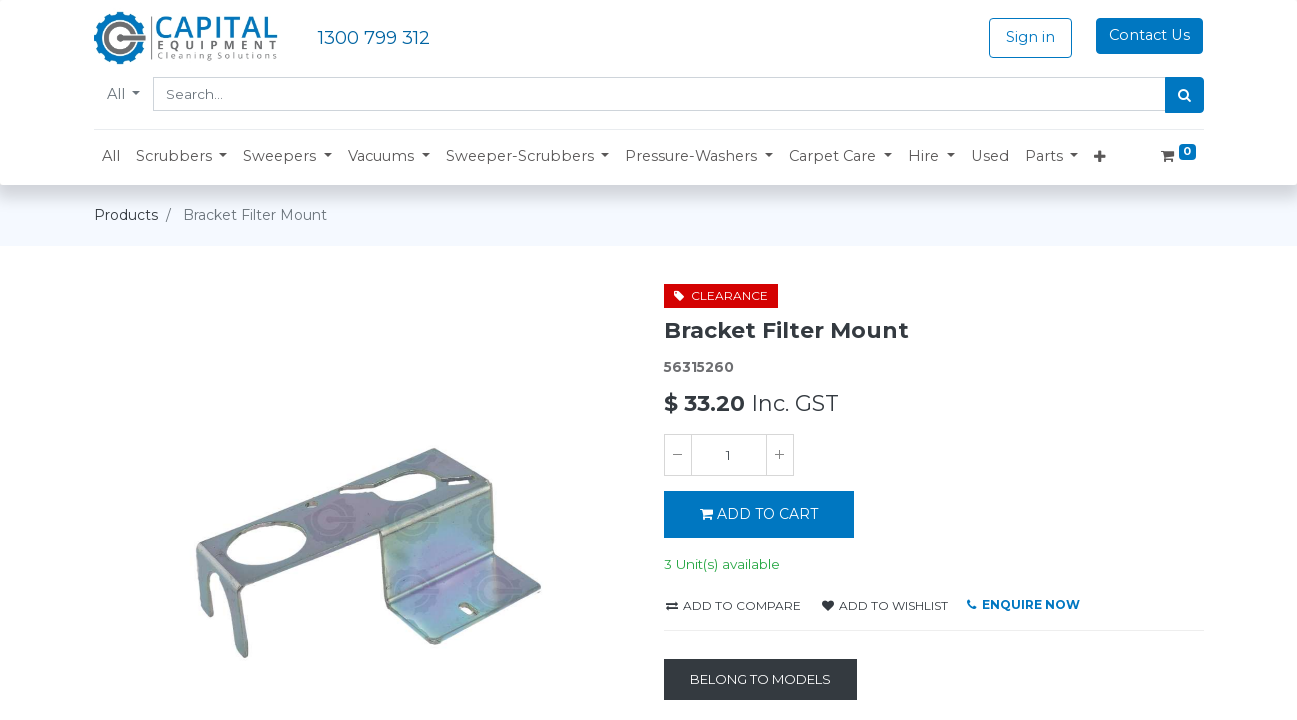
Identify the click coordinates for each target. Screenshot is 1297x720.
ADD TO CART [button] (759, 514)
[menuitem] (111, 157)
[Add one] (780, 455)
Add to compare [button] (733, 605)
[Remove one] (678, 455)
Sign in (1030, 37)
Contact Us (1149, 35)
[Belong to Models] (760, 680)
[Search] (1184, 95)
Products (126, 215)
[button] (182, 157)
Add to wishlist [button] (885, 605)
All (118, 94)
